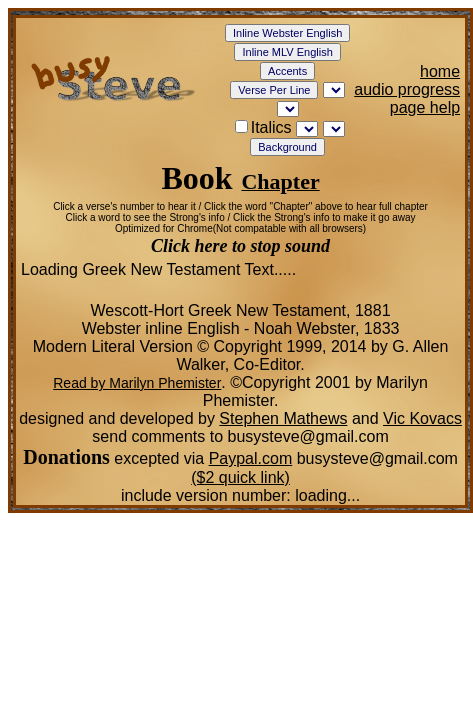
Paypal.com (251, 458)
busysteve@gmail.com (375, 458)
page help (425, 107)
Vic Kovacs (422, 418)
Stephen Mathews (283, 418)
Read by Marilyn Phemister (137, 383)
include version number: (240, 495)
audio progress (407, 89)
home (440, 71)
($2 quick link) (240, 477)
